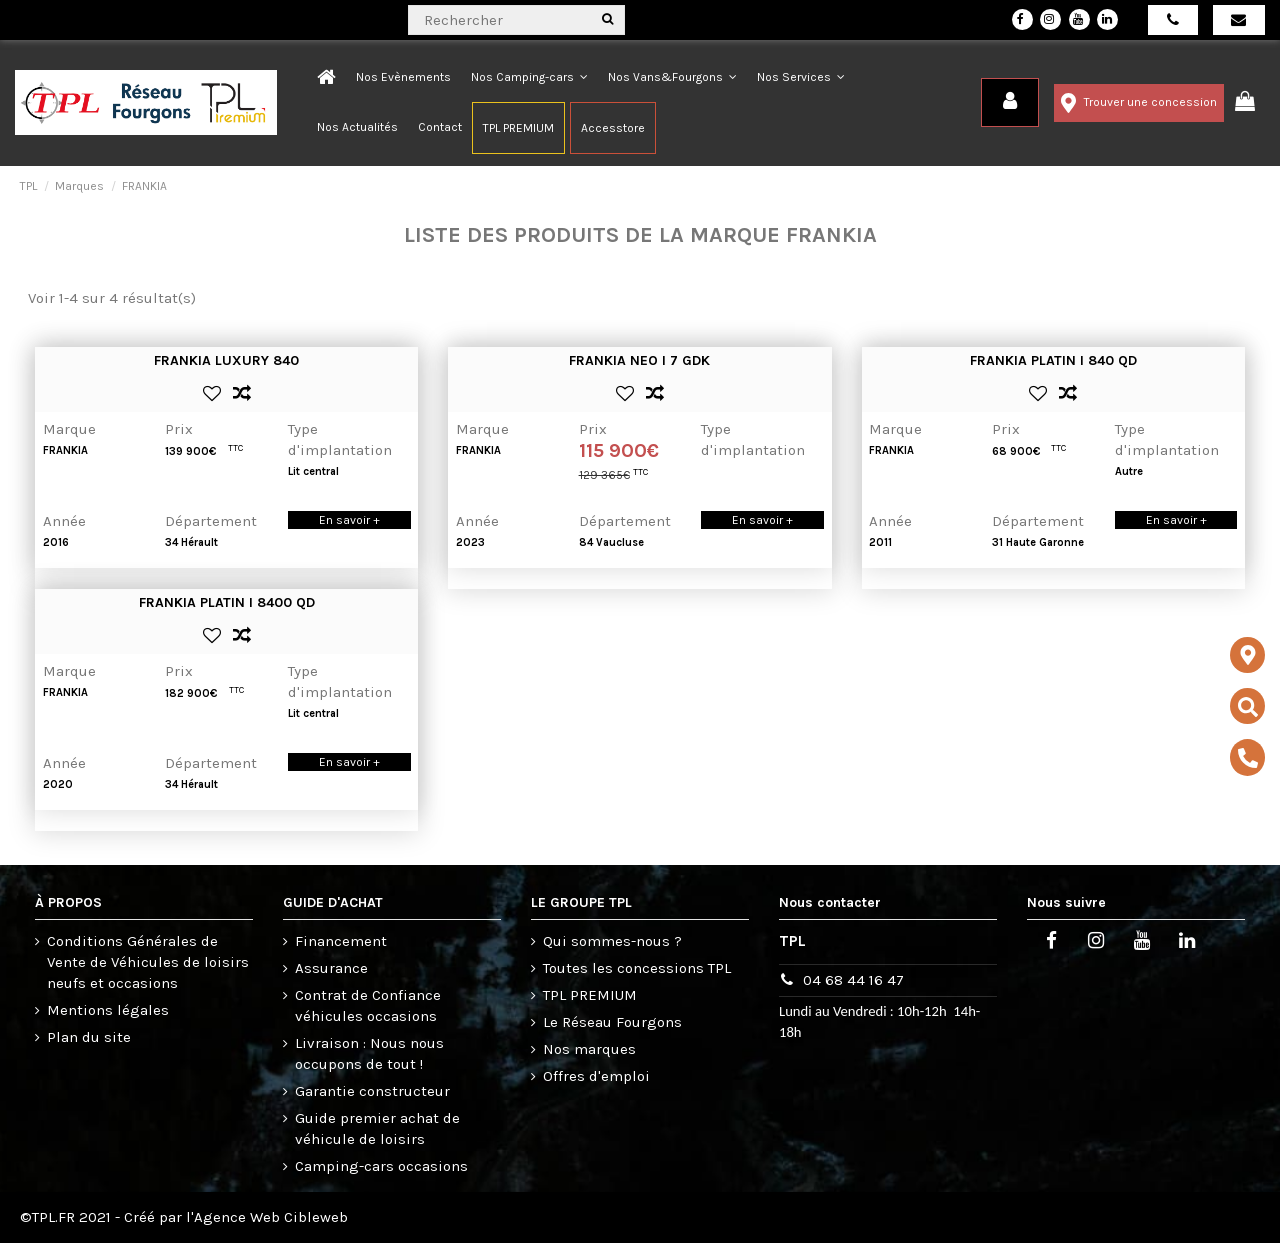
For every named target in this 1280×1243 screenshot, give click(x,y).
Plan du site (89, 1037)
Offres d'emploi (596, 1076)
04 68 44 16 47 (853, 980)
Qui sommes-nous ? (612, 941)
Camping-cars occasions (381, 1166)
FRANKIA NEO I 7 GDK (639, 360)
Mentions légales (108, 1010)
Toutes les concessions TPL (637, 968)
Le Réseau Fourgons (612, 1022)
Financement (341, 941)
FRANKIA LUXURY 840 (226, 360)
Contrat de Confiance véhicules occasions (368, 1005)
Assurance (331, 968)
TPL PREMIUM (590, 995)
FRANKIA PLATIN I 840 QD (1053, 360)
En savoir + (349, 520)
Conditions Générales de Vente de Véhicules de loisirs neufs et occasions (148, 962)
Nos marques (589, 1049)
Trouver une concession (1139, 103)
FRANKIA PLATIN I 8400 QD (227, 602)
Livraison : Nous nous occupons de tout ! (369, 1053)
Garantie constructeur (372, 1091)
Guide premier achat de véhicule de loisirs (377, 1128)
